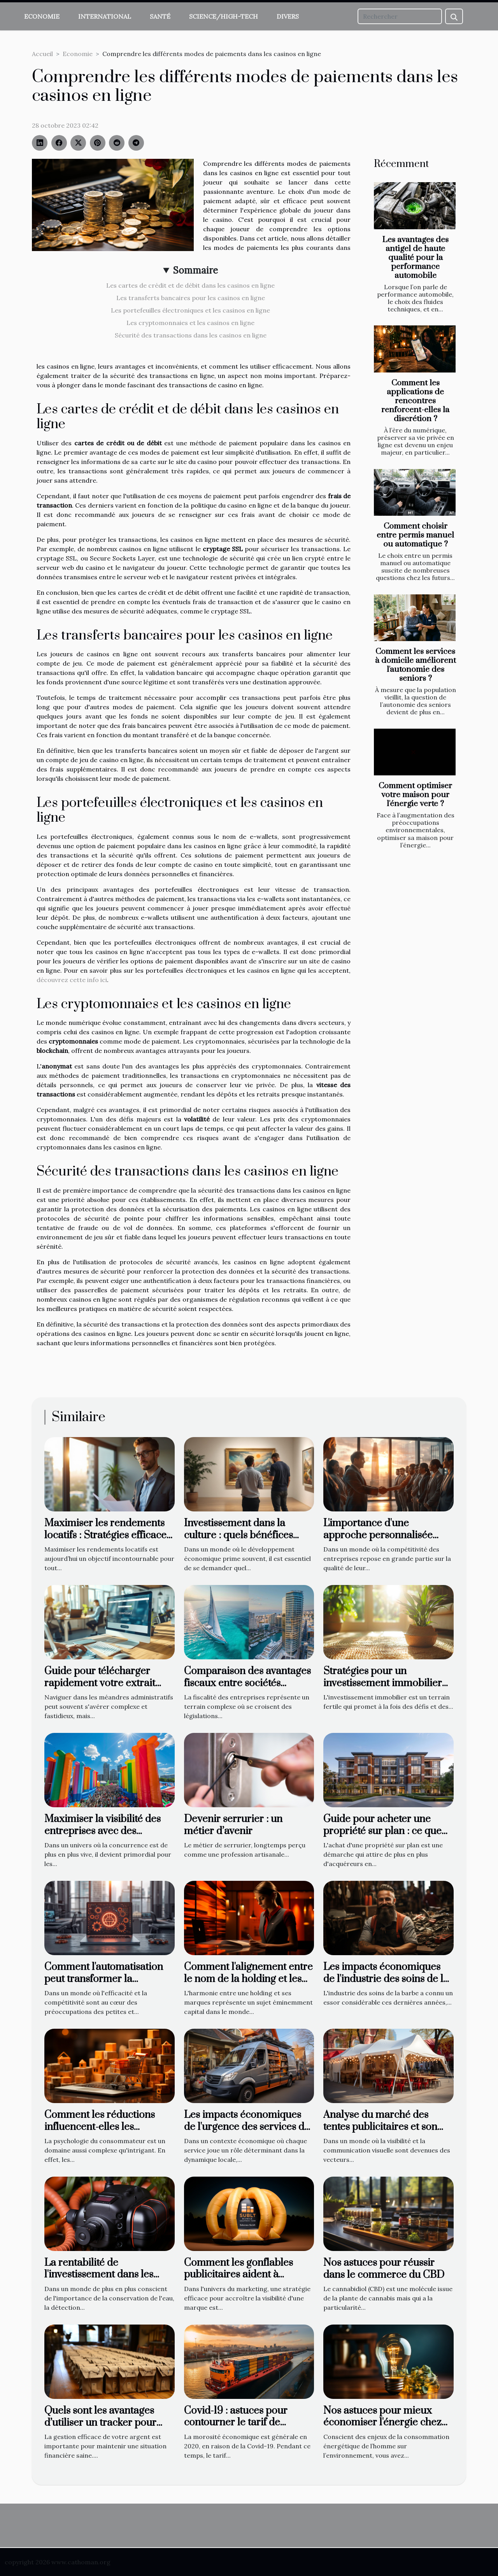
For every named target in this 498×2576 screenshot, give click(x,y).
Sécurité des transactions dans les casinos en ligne (191, 335)
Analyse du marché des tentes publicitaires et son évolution (380, 2127)
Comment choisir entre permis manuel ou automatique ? (415, 535)
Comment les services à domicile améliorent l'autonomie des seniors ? (415, 665)
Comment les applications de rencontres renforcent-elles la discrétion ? (415, 401)
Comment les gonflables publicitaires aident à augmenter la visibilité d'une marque (247, 2280)
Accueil (42, 54)
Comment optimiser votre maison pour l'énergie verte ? (415, 795)
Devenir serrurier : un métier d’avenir (233, 1825)
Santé (160, 16)
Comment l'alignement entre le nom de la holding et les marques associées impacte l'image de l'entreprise (248, 1985)
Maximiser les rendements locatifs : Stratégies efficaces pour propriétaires (107, 1535)
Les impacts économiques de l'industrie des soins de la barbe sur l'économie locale (386, 1979)
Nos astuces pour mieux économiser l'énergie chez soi (382, 2422)
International (104, 16)
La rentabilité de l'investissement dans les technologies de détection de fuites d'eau (108, 2280)
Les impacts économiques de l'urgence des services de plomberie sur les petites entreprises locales (247, 2133)
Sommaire (195, 270)
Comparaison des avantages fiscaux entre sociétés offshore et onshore (247, 1683)
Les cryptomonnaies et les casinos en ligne (190, 323)
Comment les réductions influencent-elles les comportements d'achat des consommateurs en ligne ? (106, 2133)
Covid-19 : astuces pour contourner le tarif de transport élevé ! (236, 2422)
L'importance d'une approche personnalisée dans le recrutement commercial (378, 1541)
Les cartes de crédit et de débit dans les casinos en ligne (190, 285)
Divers (288, 16)
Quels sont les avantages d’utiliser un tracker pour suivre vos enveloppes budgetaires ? (100, 2428)
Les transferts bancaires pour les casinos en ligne (190, 298)
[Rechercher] (400, 16)
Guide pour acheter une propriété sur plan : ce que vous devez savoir (382, 1831)
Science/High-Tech (223, 16)
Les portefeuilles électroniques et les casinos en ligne (190, 310)
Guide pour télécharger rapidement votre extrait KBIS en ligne (99, 1683)
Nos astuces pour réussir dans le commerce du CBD (383, 2268)
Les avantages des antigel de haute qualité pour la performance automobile (415, 258)
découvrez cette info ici (72, 980)
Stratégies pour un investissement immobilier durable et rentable (382, 1683)
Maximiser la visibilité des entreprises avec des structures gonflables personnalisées (102, 1837)
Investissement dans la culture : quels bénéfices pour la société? (238, 1535)
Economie (42, 16)
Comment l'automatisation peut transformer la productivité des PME (103, 1979)
